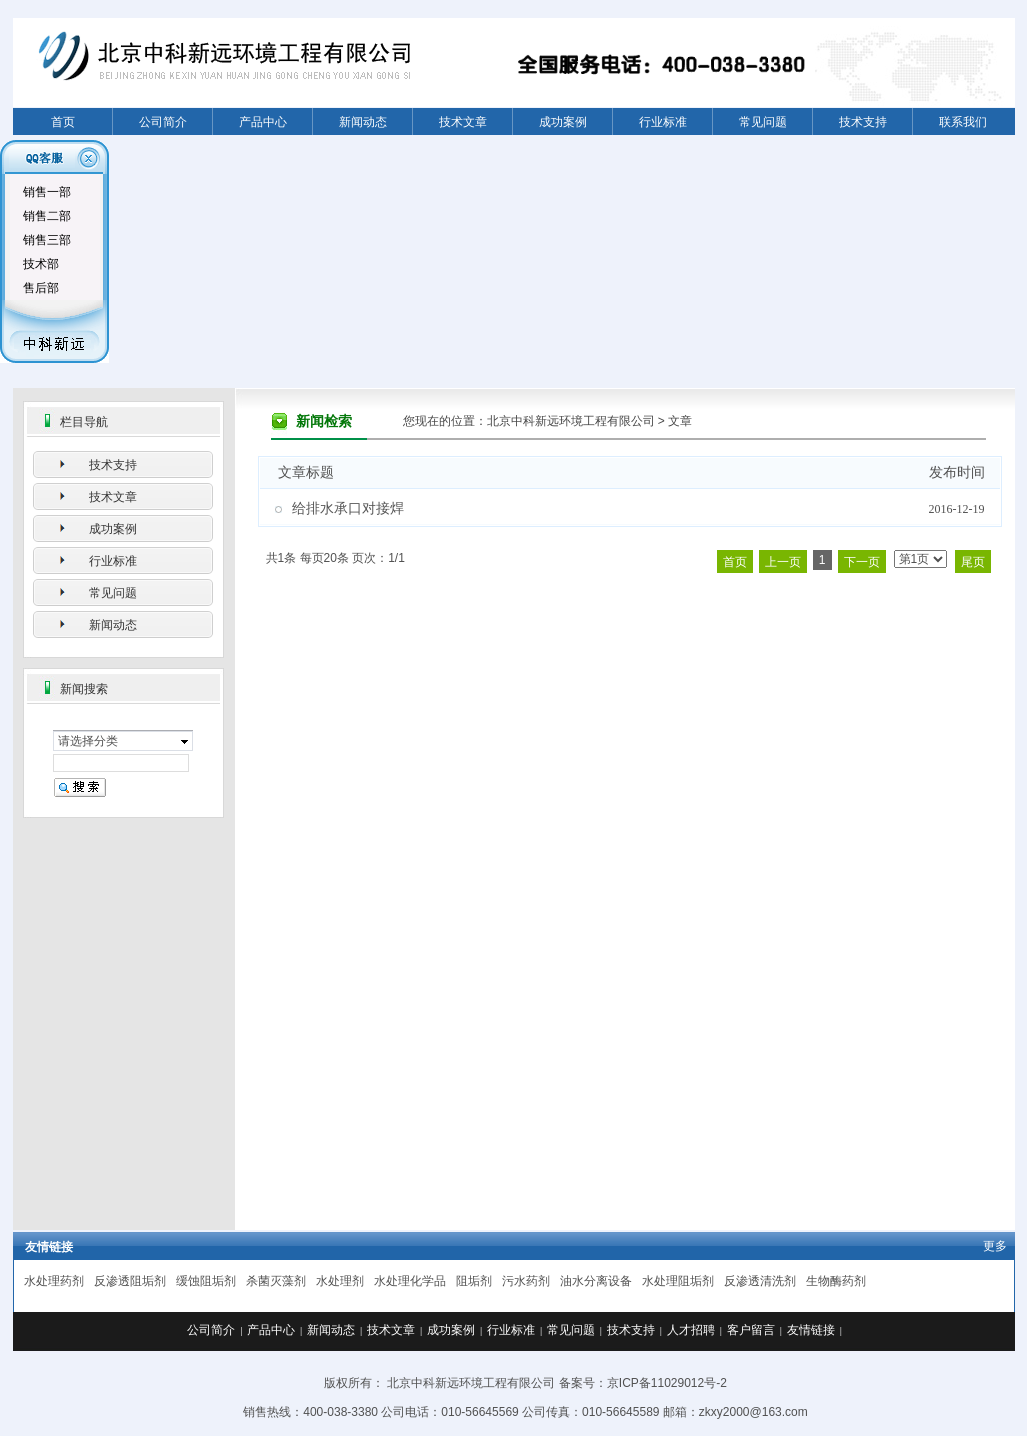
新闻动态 (363, 122)
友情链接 (811, 1330)
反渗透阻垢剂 (130, 1281)
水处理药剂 (54, 1281)
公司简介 (163, 122)
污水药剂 (526, 1281)
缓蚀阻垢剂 (206, 1281)
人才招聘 (691, 1330)
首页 (63, 122)
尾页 (973, 562)
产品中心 (263, 122)
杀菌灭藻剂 (276, 1281)
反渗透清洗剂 (760, 1281)
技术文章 (463, 122)
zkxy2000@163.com (753, 1412)
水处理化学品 (410, 1281)
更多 (995, 1246)
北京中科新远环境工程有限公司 (571, 421)
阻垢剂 (474, 1281)
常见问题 (763, 122)
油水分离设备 (596, 1281)
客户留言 (751, 1330)
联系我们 (963, 122)
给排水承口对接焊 (348, 508)
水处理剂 (340, 1281)
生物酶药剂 (836, 1281)
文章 (680, 421)
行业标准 (663, 122)
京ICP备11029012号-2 (667, 1383)
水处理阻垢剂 (678, 1281)
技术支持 (863, 122)
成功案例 (563, 122)
